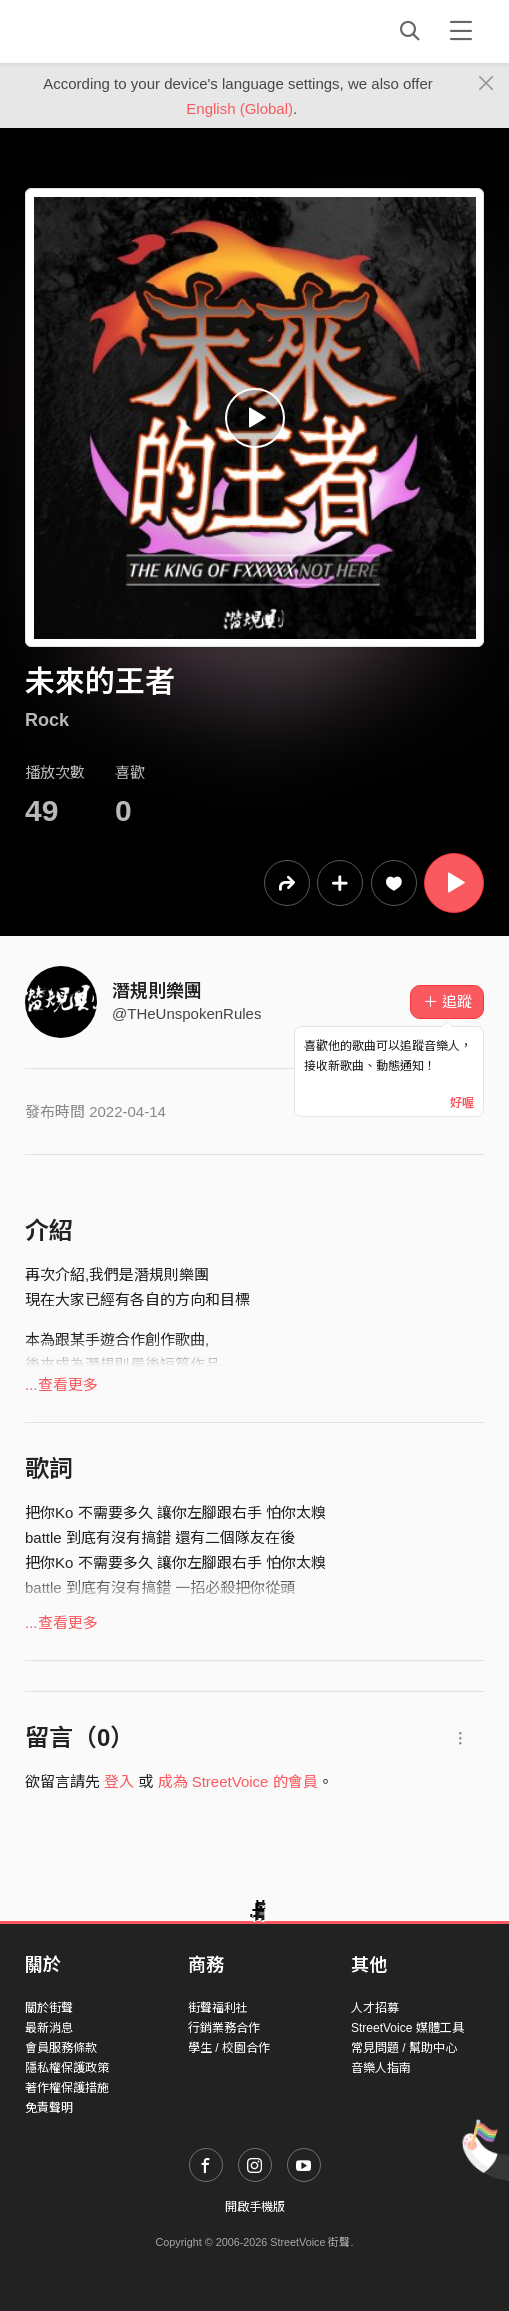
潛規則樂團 (157, 991)
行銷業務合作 (224, 2028)
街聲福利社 (218, 2008)
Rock (47, 720)
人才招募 (375, 2008)
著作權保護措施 (67, 2088)
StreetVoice (107, 31)
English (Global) (239, 108)
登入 (119, 1781)
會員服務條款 (61, 2048)
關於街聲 (49, 2008)
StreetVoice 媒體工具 (407, 2028)
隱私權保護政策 (67, 2068)
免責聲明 (49, 2108)
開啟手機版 (255, 2207)
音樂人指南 (381, 2068)
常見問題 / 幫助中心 (404, 2048)
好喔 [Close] (462, 1103)
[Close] (486, 84)
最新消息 (49, 2028)
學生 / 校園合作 (229, 2048)
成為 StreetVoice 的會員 (238, 1781)
